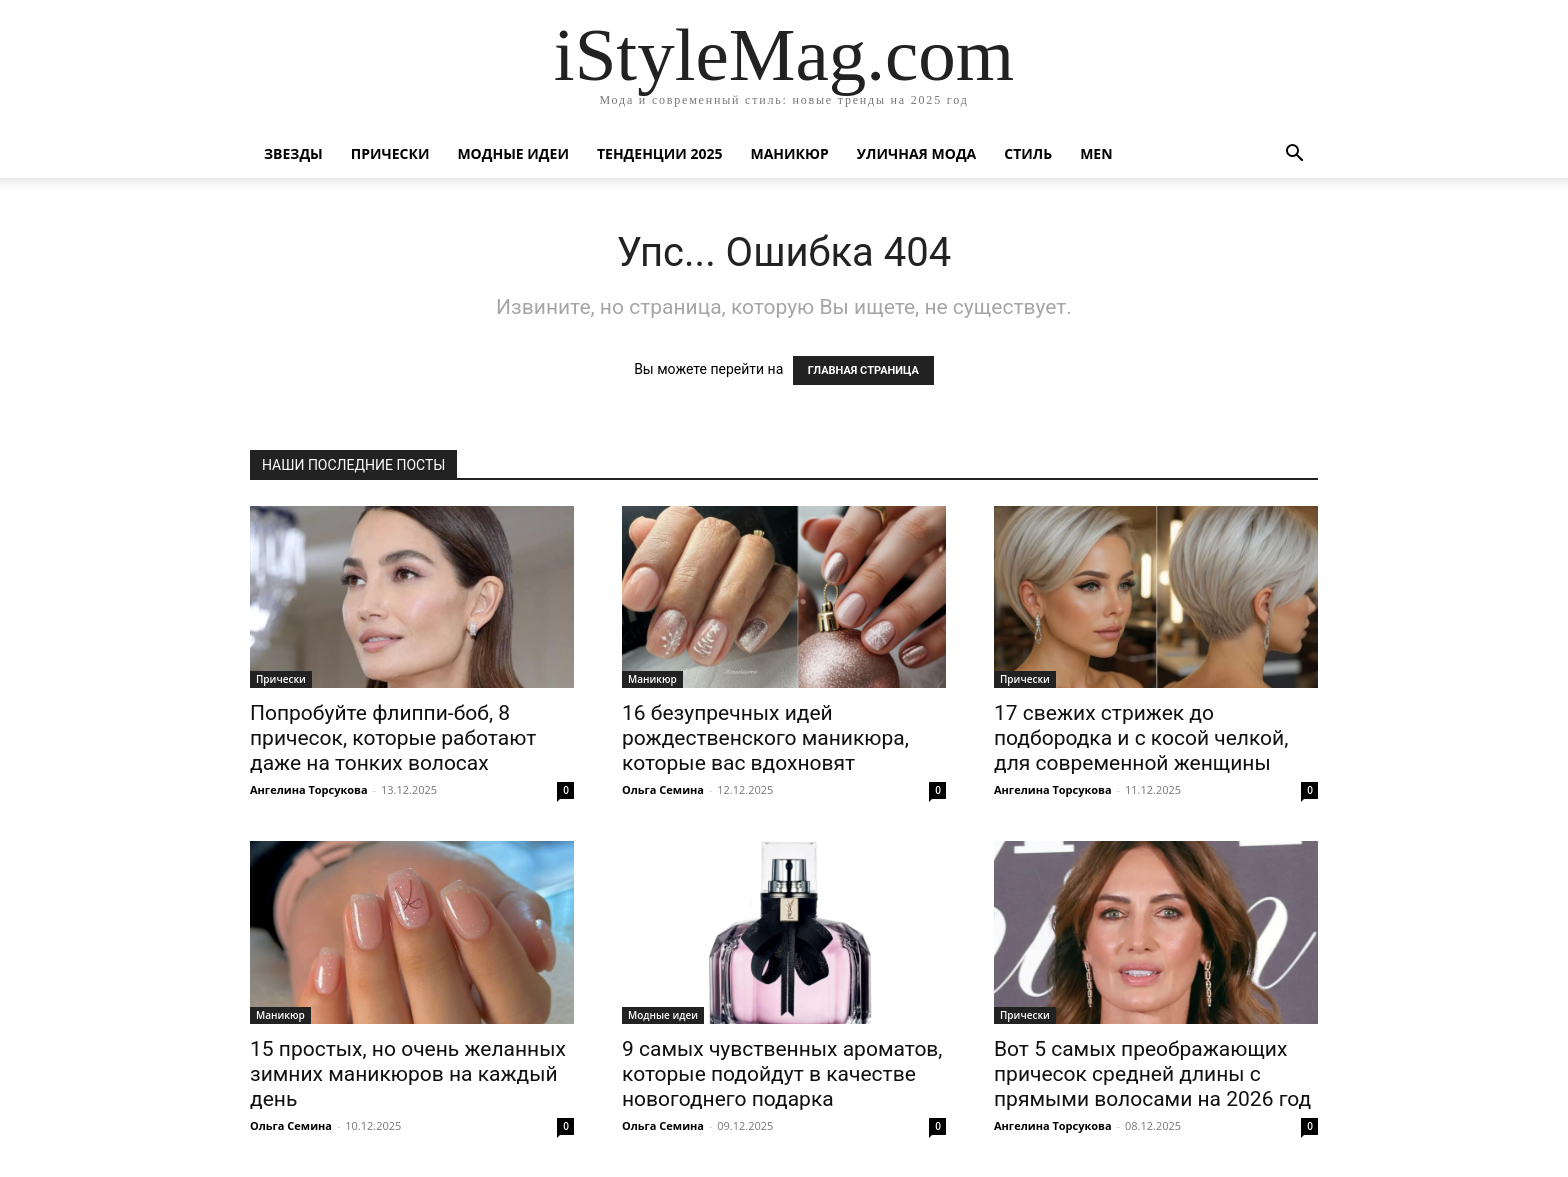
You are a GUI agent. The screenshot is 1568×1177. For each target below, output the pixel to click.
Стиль (1028, 153)
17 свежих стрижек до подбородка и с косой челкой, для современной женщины (1141, 738)
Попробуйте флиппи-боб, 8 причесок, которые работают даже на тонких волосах (393, 738)
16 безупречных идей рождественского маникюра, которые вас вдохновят (765, 738)
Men (1096, 153)
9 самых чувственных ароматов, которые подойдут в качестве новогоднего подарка (782, 1074)
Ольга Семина (663, 789)
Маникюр (790, 153)
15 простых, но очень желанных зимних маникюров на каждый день (408, 1074)
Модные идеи (513, 153)
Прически (390, 153)
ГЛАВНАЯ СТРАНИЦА (863, 370)
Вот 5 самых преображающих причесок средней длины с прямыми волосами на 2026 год (1152, 1074)
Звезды (293, 153)
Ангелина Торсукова (309, 789)
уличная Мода (916, 153)
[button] (1294, 155)
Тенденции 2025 (660, 153)
